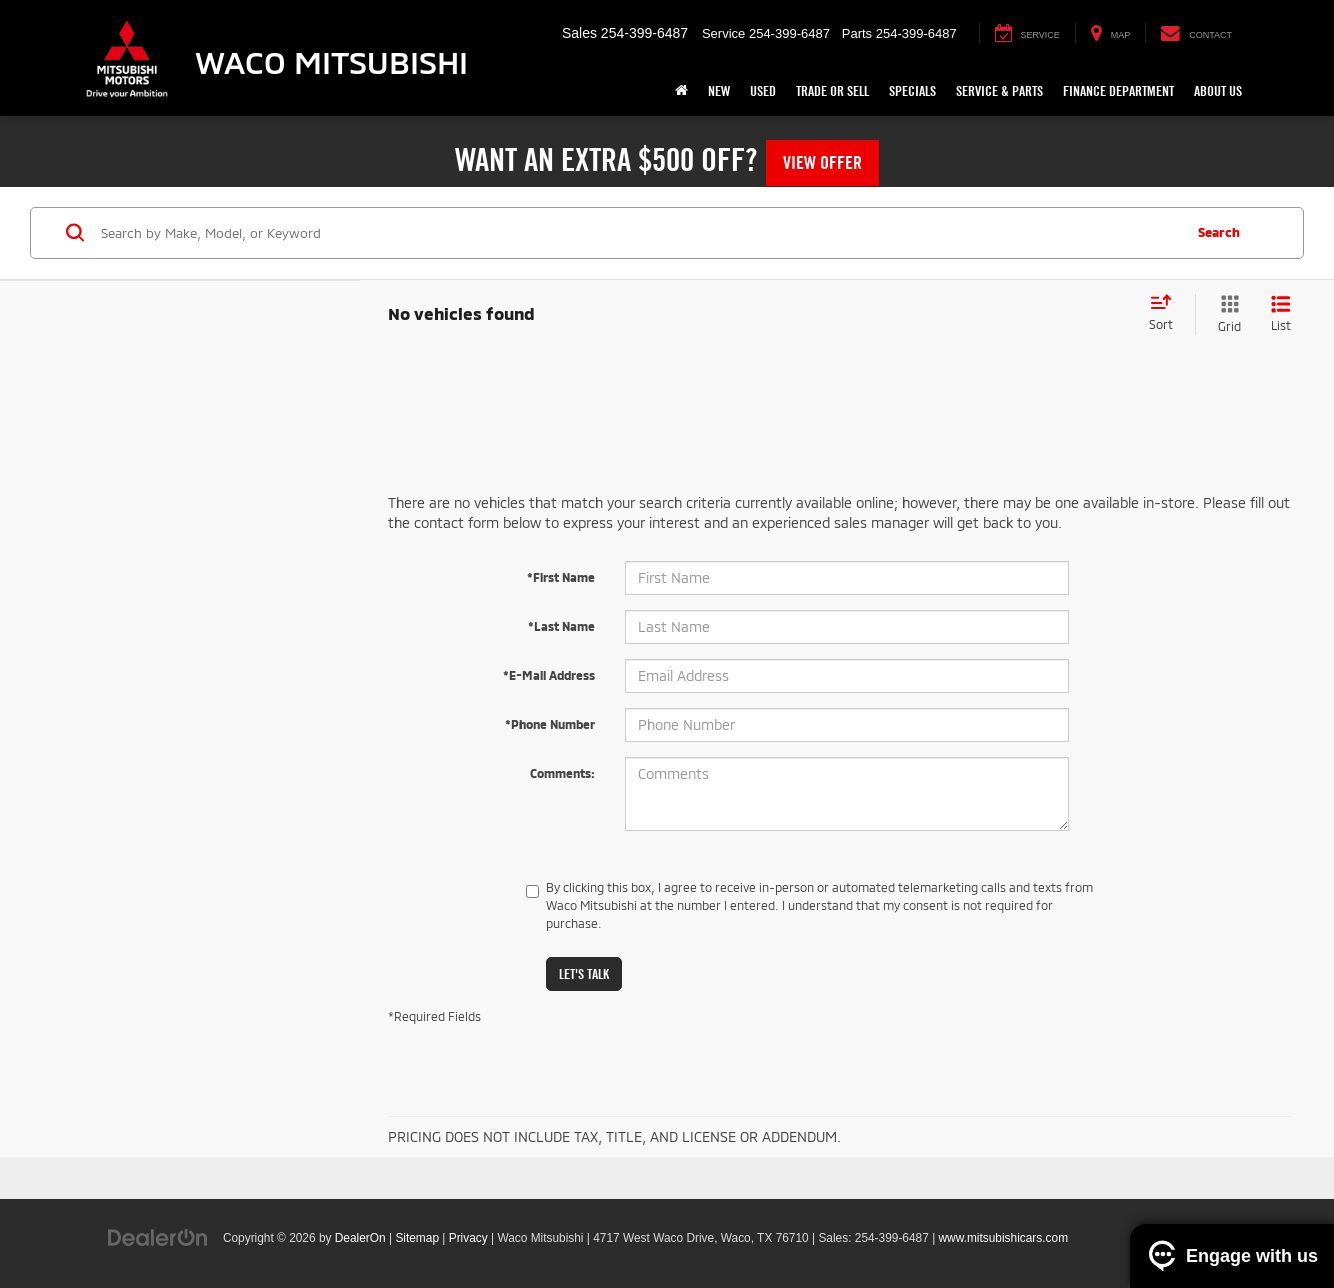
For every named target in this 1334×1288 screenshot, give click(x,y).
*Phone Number (550, 724)
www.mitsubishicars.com (1004, 1238)
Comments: (562, 773)
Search (1219, 232)
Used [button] (763, 91)
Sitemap (417, 1238)
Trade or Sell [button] (832, 91)
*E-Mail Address (549, 675)
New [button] (719, 91)
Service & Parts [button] (999, 91)
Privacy (468, 1238)
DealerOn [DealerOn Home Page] (360, 1238)
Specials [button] (912, 91)
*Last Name (561, 626)
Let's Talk (584, 974)
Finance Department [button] (1118, 91)
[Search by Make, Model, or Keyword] (638, 233)
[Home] (681, 91)
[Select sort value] (1167, 314)
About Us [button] (1218, 91)
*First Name (561, 577)
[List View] (1281, 314)
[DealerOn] (158, 1237)
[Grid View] (1225, 314)
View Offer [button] (822, 162)
